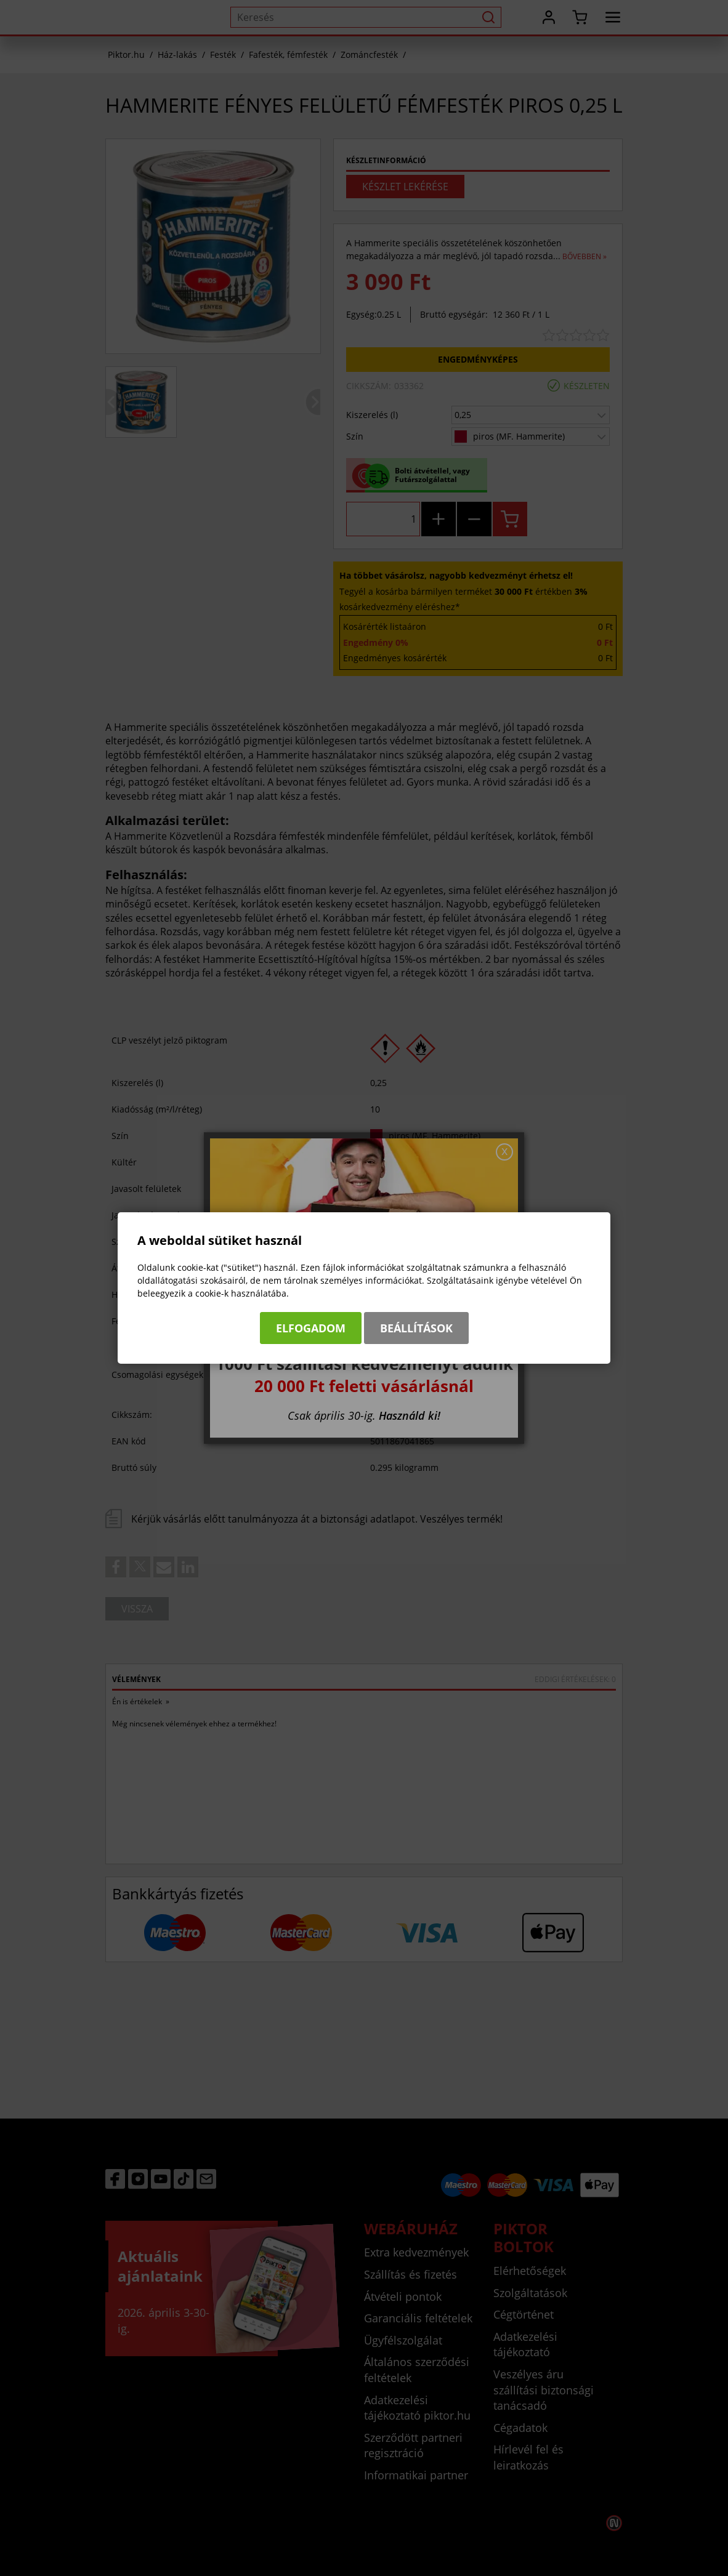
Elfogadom (311, 1328)
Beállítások (416, 1328)
